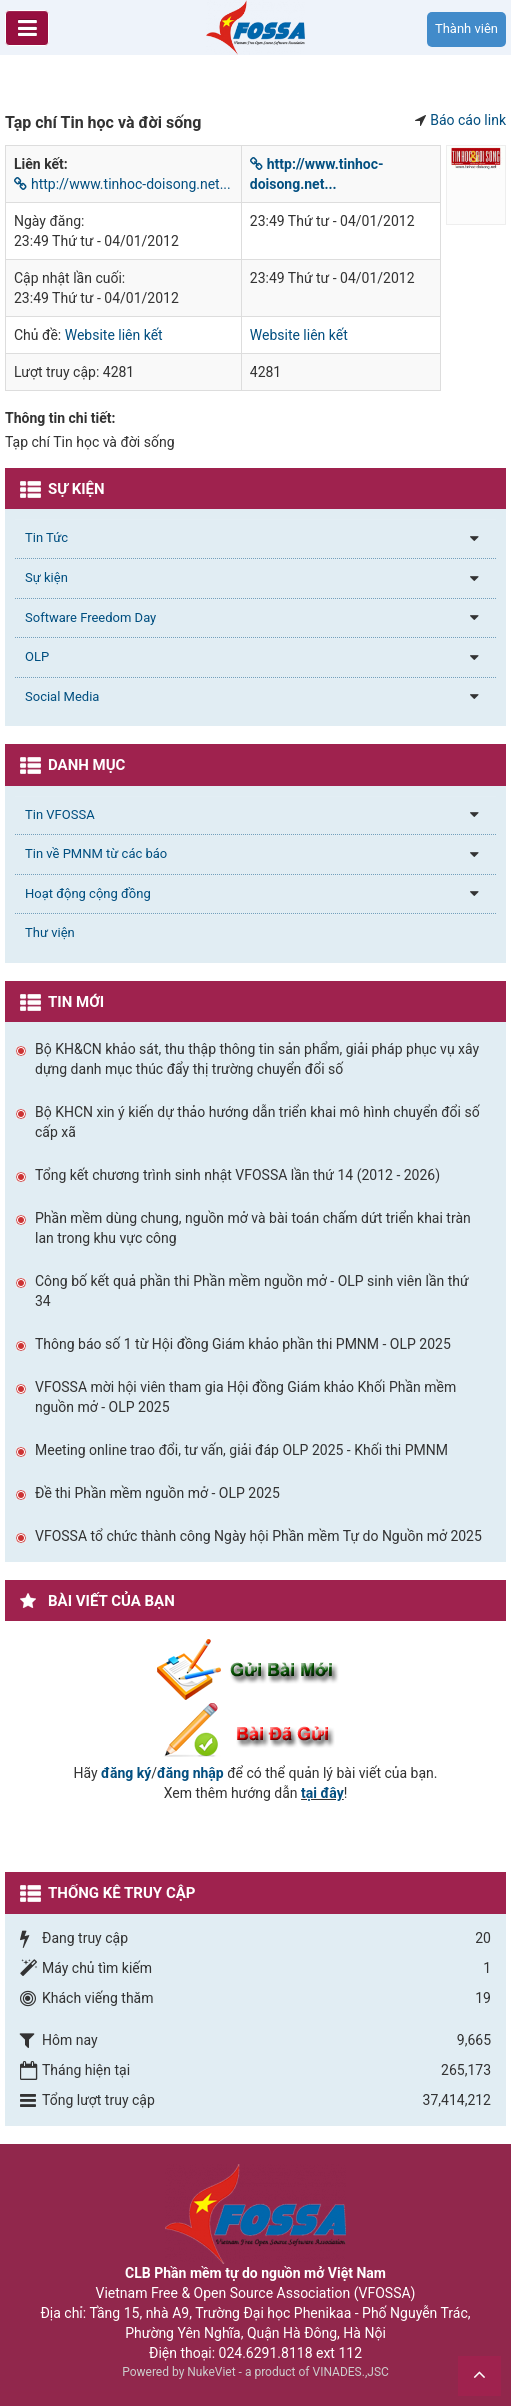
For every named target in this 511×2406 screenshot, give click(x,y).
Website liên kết (114, 335)
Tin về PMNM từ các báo (96, 853)
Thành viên (466, 28)
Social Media (62, 696)
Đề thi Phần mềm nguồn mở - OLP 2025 (157, 1493)
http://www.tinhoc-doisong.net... (122, 184)
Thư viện (50, 932)
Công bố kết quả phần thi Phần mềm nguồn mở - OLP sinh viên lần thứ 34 (252, 1291)
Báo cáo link (468, 120)
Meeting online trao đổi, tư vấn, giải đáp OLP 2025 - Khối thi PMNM (241, 1450)
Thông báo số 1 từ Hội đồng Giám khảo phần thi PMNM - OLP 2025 (243, 1344)
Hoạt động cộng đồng (88, 893)
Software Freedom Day (90, 617)
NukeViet (211, 2372)
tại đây (322, 1793)
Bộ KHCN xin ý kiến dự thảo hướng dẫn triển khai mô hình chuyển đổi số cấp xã (257, 1122)
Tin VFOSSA (60, 814)
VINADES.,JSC (351, 2372)
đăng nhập (190, 1773)
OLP (37, 656)
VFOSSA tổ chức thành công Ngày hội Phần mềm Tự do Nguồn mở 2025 (258, 1536)
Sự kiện (46, 577)
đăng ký (126, 1773)
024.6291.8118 (266, 2353)
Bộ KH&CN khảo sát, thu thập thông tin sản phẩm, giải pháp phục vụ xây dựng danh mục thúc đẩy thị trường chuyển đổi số (257, 1059)
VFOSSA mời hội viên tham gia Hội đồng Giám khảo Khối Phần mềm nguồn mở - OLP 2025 (245, 1397)
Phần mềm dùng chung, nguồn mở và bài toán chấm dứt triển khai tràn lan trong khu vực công (253, 1228)
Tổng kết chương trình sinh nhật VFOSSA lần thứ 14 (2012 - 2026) (237, 1175)
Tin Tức (46, 537)
